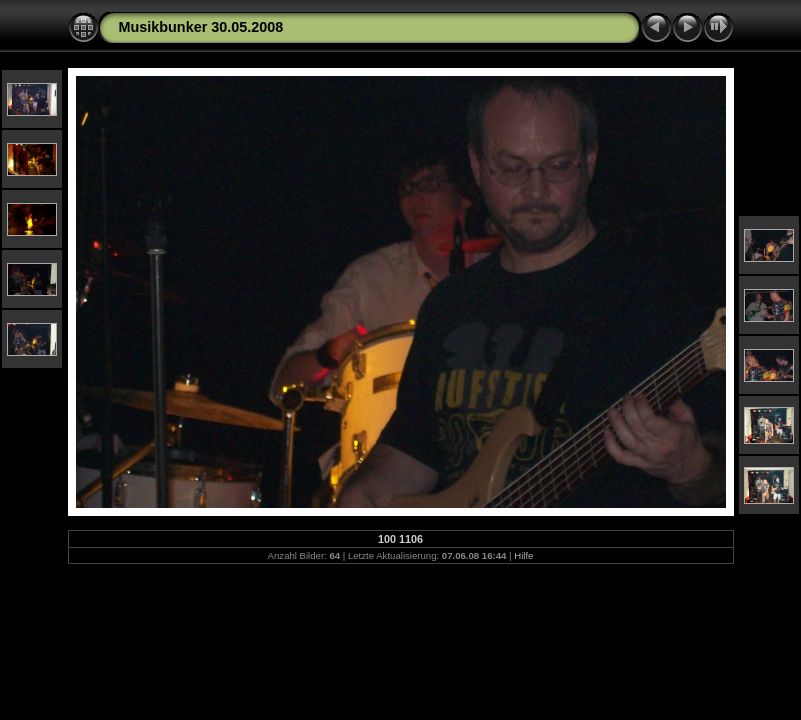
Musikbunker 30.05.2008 (201, 27)
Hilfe (523, 555)
